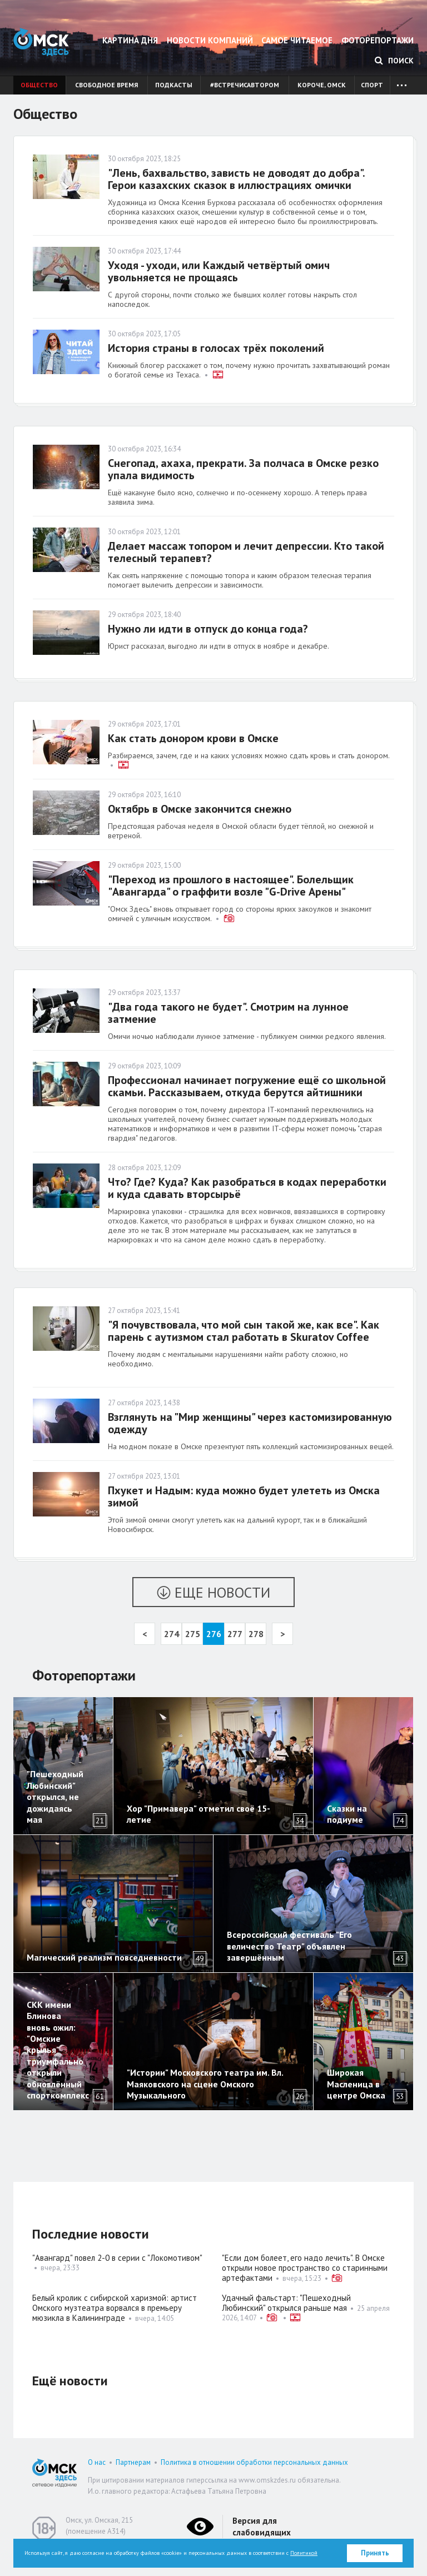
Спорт (372, 85)
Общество (39, 85)
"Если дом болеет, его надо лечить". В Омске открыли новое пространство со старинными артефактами (305, 2267)
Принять (375, 2553)
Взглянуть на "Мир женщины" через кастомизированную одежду (250, 1423)
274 (171, 1633)
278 (256, 1633)
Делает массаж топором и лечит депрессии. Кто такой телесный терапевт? (246, 552)
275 (192, 1633)
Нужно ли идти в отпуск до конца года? (209, 628)
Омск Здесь (41, 42)
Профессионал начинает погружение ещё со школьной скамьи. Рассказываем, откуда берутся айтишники (247, 1086)
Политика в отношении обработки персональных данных (254, 2462)
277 (234, 1633)
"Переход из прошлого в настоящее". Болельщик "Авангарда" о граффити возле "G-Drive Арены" (231, 885)
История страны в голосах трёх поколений (216, 348)
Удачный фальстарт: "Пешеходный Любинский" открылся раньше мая (286, 2302)
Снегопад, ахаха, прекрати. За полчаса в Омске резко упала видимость (243, 469)
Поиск (394, 61)
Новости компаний (210, 40)
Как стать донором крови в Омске (193, 738)
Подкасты (173, 85)
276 (213, 1633)
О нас (97, 2462)
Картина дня (130, 40)
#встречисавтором (244, 85)
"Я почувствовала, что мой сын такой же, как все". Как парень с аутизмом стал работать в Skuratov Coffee (243, 1330)
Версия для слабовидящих (261, 2526)
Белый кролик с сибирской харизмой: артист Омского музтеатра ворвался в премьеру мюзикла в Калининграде (114, 2307)
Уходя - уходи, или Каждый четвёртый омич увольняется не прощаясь (219, 271)
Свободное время (106, 85)
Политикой (303, 2553)
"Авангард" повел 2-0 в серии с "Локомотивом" (117, 2257)
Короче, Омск (321, 85)
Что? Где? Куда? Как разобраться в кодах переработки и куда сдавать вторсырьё (247, 1188)
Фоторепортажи (377, 40)
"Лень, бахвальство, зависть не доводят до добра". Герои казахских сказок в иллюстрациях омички (236, 179)
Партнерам (133, 2462)
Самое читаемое (296, 40)
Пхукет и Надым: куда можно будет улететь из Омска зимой (244, 1496)
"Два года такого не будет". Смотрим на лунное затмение (228, 1012)
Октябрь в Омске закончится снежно (199, 809)
